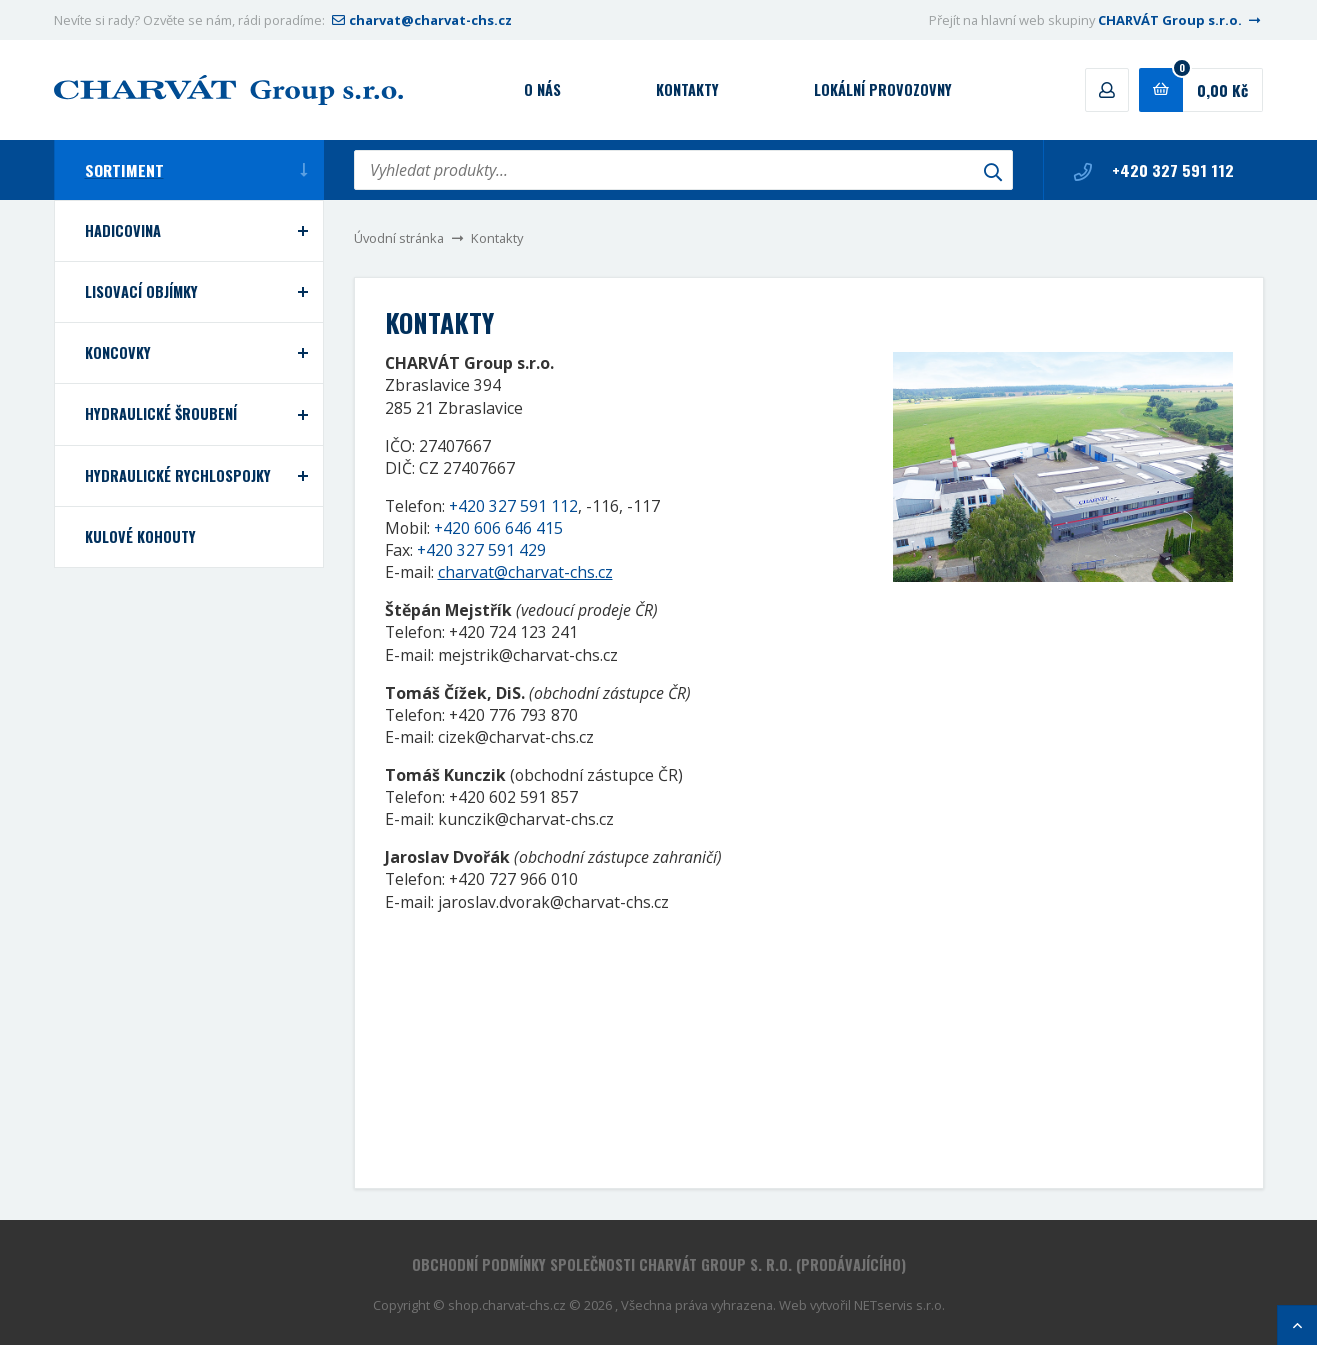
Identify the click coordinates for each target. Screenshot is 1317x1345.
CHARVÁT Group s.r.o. (1181, 20)
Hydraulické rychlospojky (178, 475)
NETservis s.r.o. (899, 1305)
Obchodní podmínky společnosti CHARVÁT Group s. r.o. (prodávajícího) (659, 1264)
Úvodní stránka (399, 238)
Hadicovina (123, 230)
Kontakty (687, 89)
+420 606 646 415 (498, 528)
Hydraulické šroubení (161, 413)
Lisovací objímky (141, 291)
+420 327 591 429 (481, 550)
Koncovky (118, 352)
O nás (542, 89)
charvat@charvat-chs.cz (420, 20)
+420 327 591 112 (1154, 170)
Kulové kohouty (140, 536)
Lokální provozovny (883, 89)
